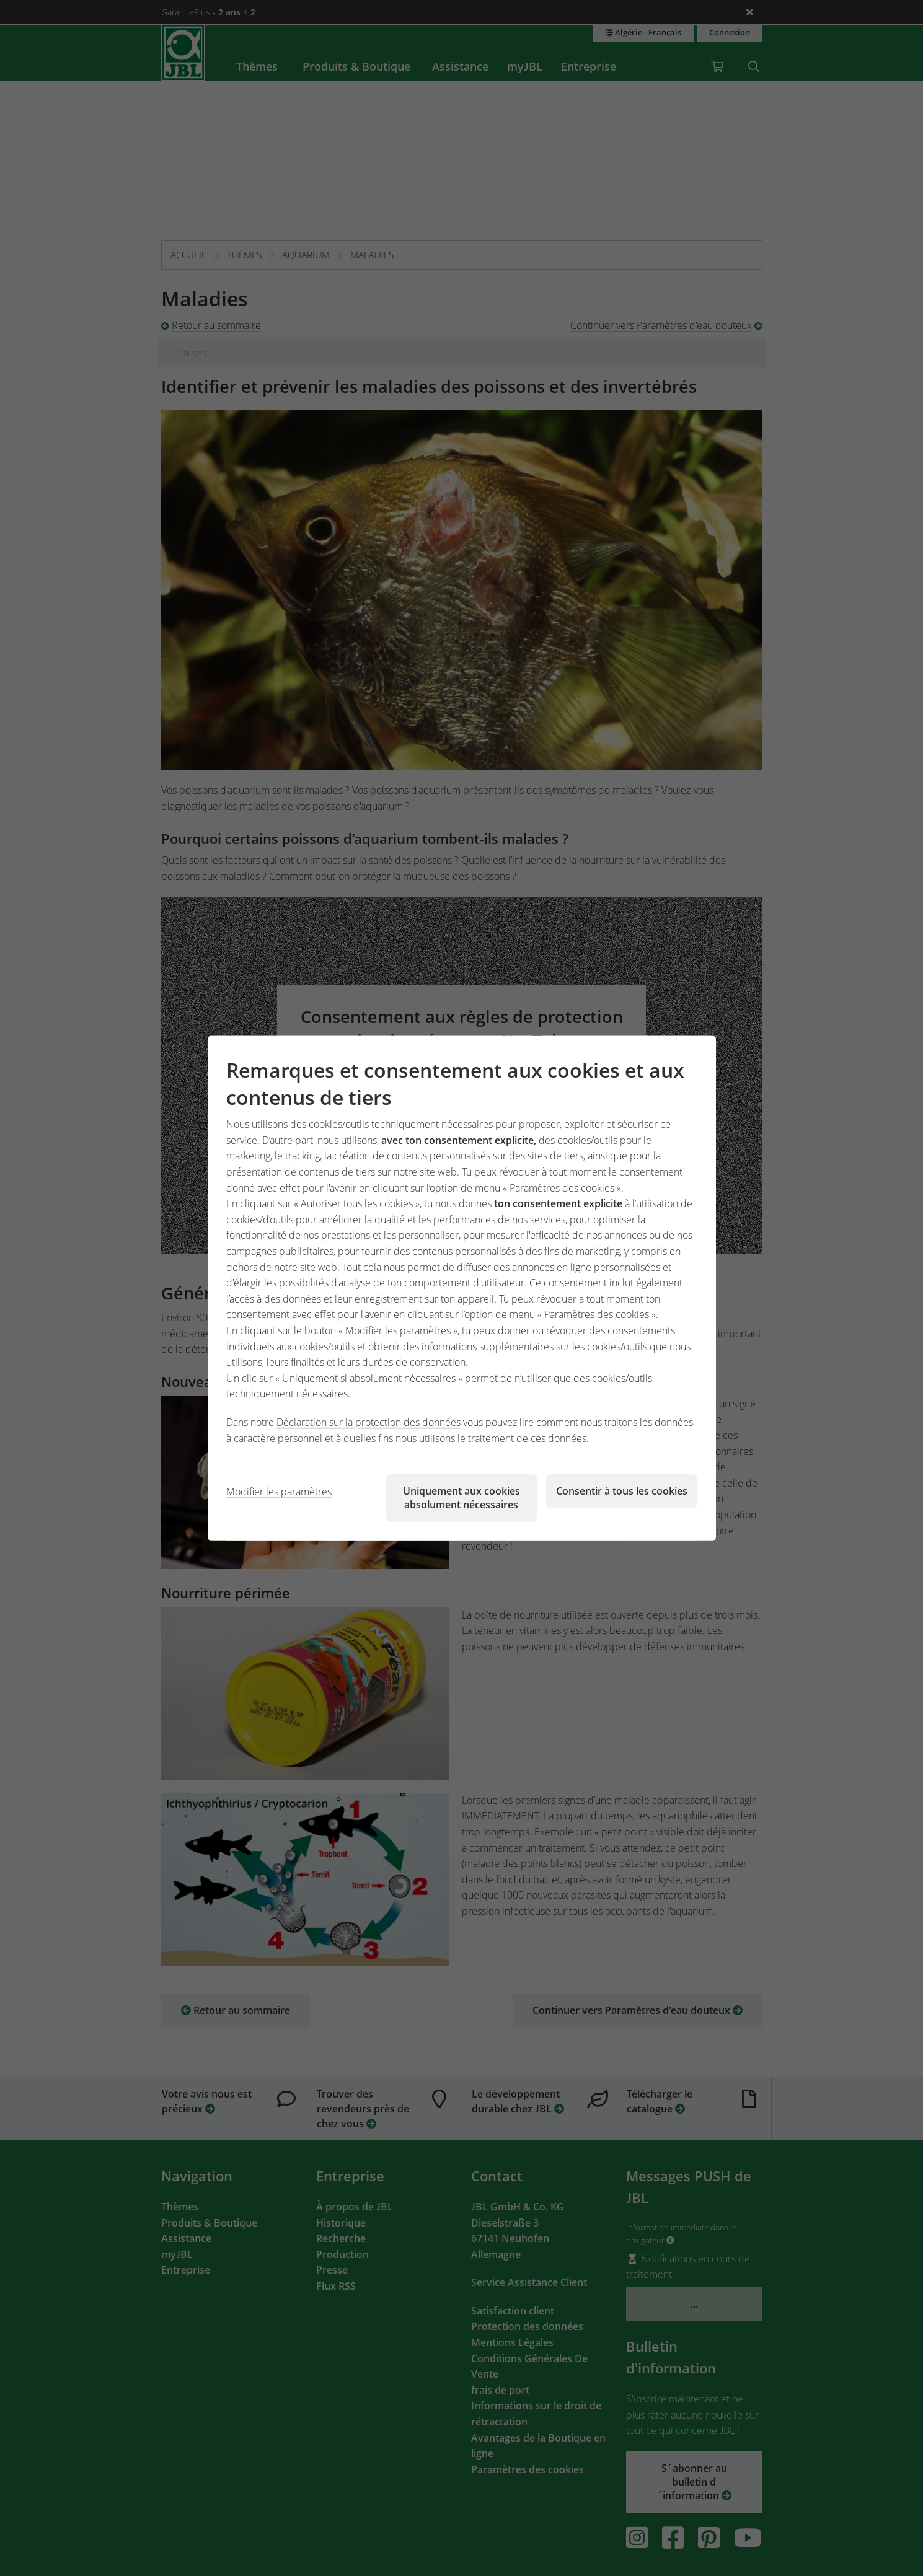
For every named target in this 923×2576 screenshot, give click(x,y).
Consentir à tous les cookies (621, 1491)
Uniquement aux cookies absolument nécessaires (461, 1497)
